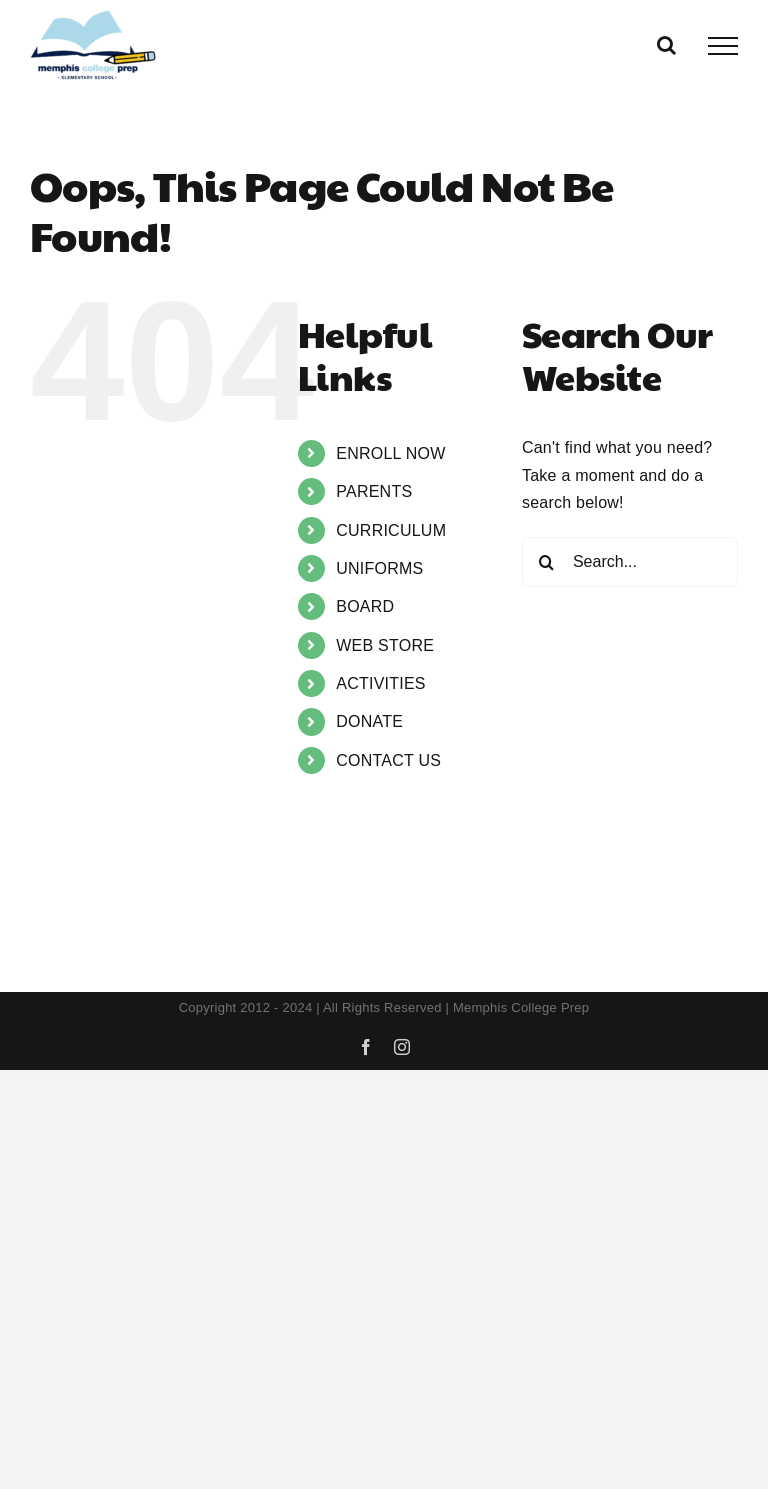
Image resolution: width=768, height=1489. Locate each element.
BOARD (365, 606)
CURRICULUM (391, 530)
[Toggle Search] (666, 45)
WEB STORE (385, 645)
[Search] (547, 562)
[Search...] (630, 562)
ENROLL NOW (390, 453)
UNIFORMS (379, 568)
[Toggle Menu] (723, 46)
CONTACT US (388, 760)
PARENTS (374, 491)
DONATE (369, 721)
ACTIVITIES (381, 683)
